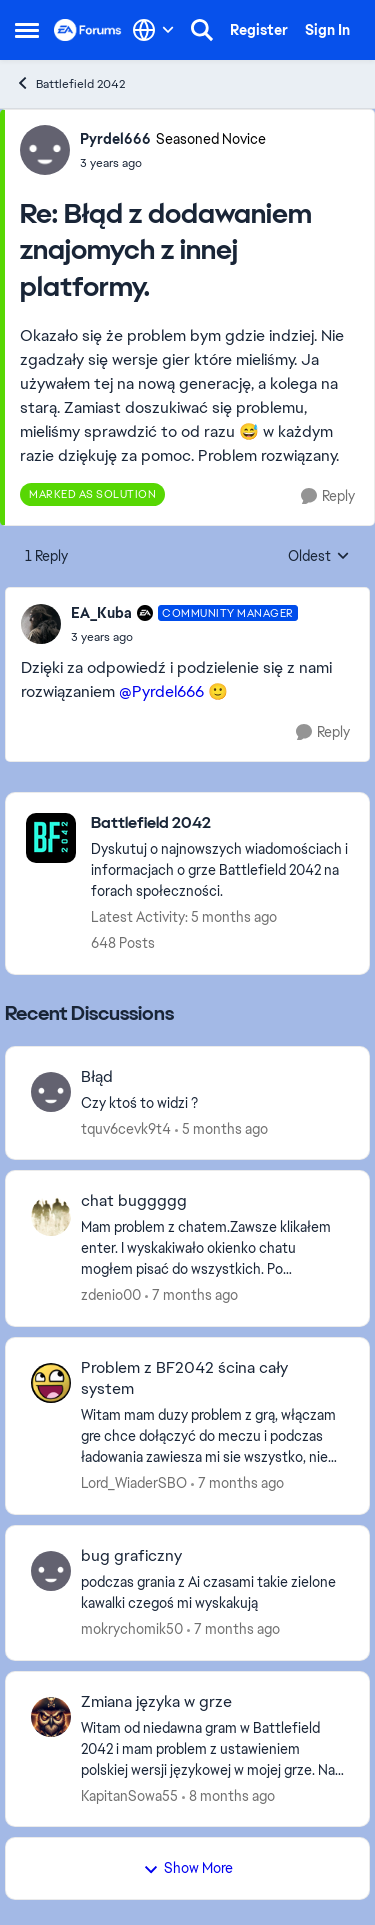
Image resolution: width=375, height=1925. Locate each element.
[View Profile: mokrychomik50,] (51, 1571)
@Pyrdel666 (161, 691)
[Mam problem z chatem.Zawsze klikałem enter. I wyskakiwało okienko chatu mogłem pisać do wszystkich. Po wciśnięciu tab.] (212, 1248)
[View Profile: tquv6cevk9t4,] (51, 1092)
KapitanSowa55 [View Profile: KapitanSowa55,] (129, 1795)
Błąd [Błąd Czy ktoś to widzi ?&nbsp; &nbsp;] (97, 1077)
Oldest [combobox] (319, 557)
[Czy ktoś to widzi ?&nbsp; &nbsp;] (212, 1102)
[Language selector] (153, 30)
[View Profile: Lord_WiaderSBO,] (51, 1383)
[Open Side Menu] (27, 30)
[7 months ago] (191, 1295)
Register (259, 30)
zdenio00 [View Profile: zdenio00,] (111, 1295)
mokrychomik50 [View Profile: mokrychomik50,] (132, 1629)
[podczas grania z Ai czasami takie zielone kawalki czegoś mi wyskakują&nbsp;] (212, 1593)
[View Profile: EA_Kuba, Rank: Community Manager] (41, 624)
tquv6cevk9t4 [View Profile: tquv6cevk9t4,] (126, 1128)
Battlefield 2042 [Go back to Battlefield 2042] (70, 83)
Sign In (327, 30)
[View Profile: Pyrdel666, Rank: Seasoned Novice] (45, 150)
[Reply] (328, 496)
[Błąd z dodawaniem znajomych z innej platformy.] (173, 163)
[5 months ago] (221, 1128)
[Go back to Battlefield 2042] (220, 823)
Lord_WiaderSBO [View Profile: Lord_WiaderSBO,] (134, 1483)
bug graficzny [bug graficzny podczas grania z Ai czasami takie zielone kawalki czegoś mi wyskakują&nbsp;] (131, 1556)
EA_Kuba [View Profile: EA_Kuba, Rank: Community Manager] (101, 613)
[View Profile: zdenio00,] (51, 1216)
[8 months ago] (228, 1795)
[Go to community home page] (88, 30)
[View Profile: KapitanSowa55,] (51, 1717)
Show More (188, 1868)
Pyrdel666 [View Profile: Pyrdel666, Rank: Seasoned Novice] (115, 139)
